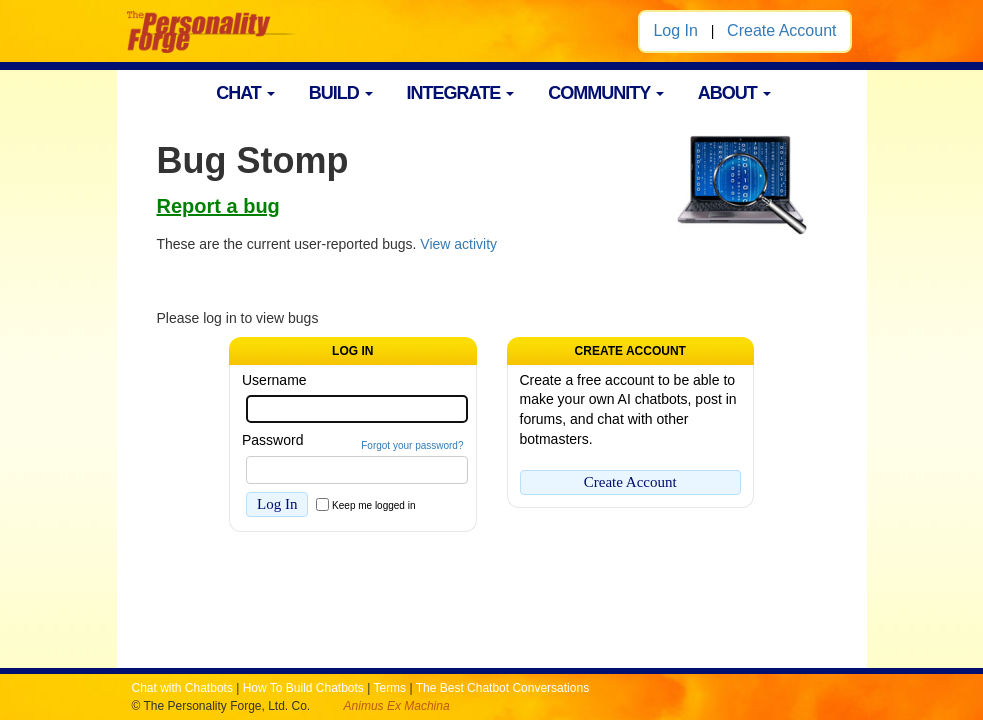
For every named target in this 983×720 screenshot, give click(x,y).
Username (274, 380)
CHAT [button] (245, 93)
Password (272, 440)
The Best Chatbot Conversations (502, 688)
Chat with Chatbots (182, 688)
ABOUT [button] (734, 93)
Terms (389, 688)
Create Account (781, 30)
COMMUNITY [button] (606, 93)
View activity (458, 244)
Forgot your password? (412, 445)
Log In (675, 30)
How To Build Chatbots (303, 688)
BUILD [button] (341, 93)
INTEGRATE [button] (461, 93)
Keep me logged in (373, 505)
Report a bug (218, 206)
